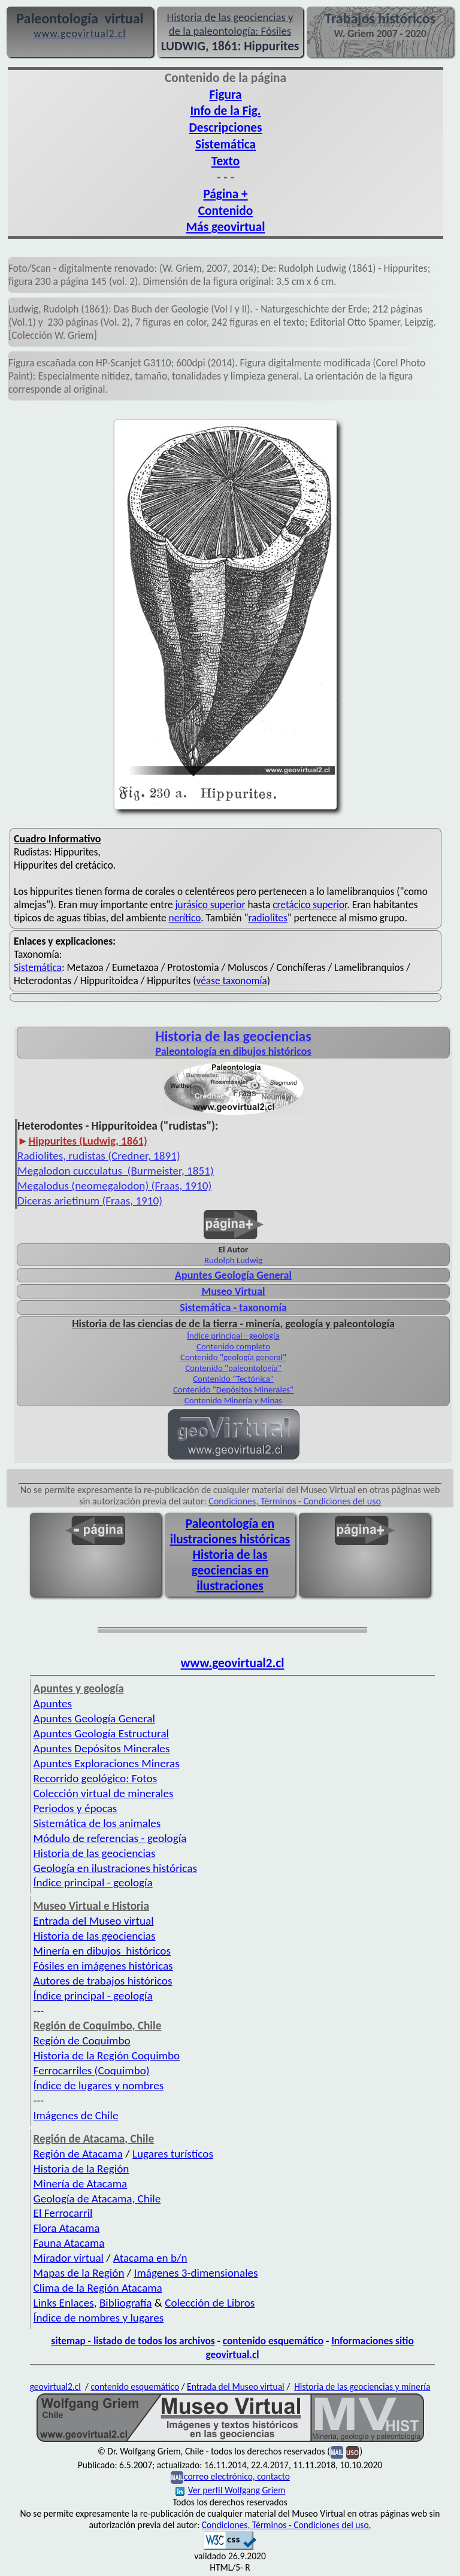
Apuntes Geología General (233, 1275)
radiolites (268, 917)
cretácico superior (310, 904)
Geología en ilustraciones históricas (115, 1868)
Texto (225, 161)
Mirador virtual (69, 2258)
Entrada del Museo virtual (94, 1921)
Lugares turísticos (172, 2154)
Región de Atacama (78, 2154)
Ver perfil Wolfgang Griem (230, 2490)
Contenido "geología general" (233, 1357)
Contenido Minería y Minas (233, 1400)
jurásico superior (210, 904)
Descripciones (225, 127)
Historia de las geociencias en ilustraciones (230, 1570)
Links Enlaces (64, 2303)
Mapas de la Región (79, 2273)
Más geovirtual (225, 227)
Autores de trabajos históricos (103, 1981)
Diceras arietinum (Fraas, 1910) (89, 1200)
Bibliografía (125, 2303)
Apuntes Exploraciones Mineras (107, 1763)
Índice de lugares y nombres (99, 2085)
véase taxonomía (231, 980)
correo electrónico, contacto (237, 2476)
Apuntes (53, 1703)
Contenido (225, 211)
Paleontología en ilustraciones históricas (230, 1531)
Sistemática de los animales (97, 1823)
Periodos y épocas (75, 1808)
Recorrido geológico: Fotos (96, 1778)
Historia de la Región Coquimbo (107, 2055)
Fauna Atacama (69, 2243)
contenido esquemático (273, 2340)
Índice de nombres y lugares (99, 2318)
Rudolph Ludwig (233, 1260)
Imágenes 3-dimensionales (196, 2273)
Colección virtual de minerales (104, 1793)
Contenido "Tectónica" (233, 1378)
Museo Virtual (233, 1291)
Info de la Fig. (225, 111)
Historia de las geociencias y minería (362, 2386)
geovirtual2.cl (55, 2386)
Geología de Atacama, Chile (97, 2198)
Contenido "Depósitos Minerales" (233, 1389)
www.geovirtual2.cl (233, 1663)
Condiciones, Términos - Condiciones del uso (294, 1501)
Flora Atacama (67, 2228)
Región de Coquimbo (82, 2040)
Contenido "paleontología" (233, 1368)
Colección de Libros (210, 2303)
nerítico (185, 917)
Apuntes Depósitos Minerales (102, 1748)
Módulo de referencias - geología (110, 1838)
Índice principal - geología (233, 1335)
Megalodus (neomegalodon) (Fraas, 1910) (114, 1186)
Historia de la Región (81, 2169)
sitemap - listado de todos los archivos (132, 2340)
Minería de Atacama (81, 2183)
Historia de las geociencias (95, 1853)
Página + (225, 194)
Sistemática (225, 144)
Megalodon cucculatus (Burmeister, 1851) (115, 1171)
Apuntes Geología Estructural (101, 1733)
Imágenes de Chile (76, 2115)
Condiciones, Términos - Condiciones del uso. (286, 2525)
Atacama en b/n (150, 2258)
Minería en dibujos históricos (102, 1951)
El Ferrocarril (63, 2213)
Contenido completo (233, 1346)
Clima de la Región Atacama (98, 2288)
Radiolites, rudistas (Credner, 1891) (98, 1156)
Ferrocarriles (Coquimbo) (92, 2070)
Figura (225, 94)
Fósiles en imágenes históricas (103, 1966)
